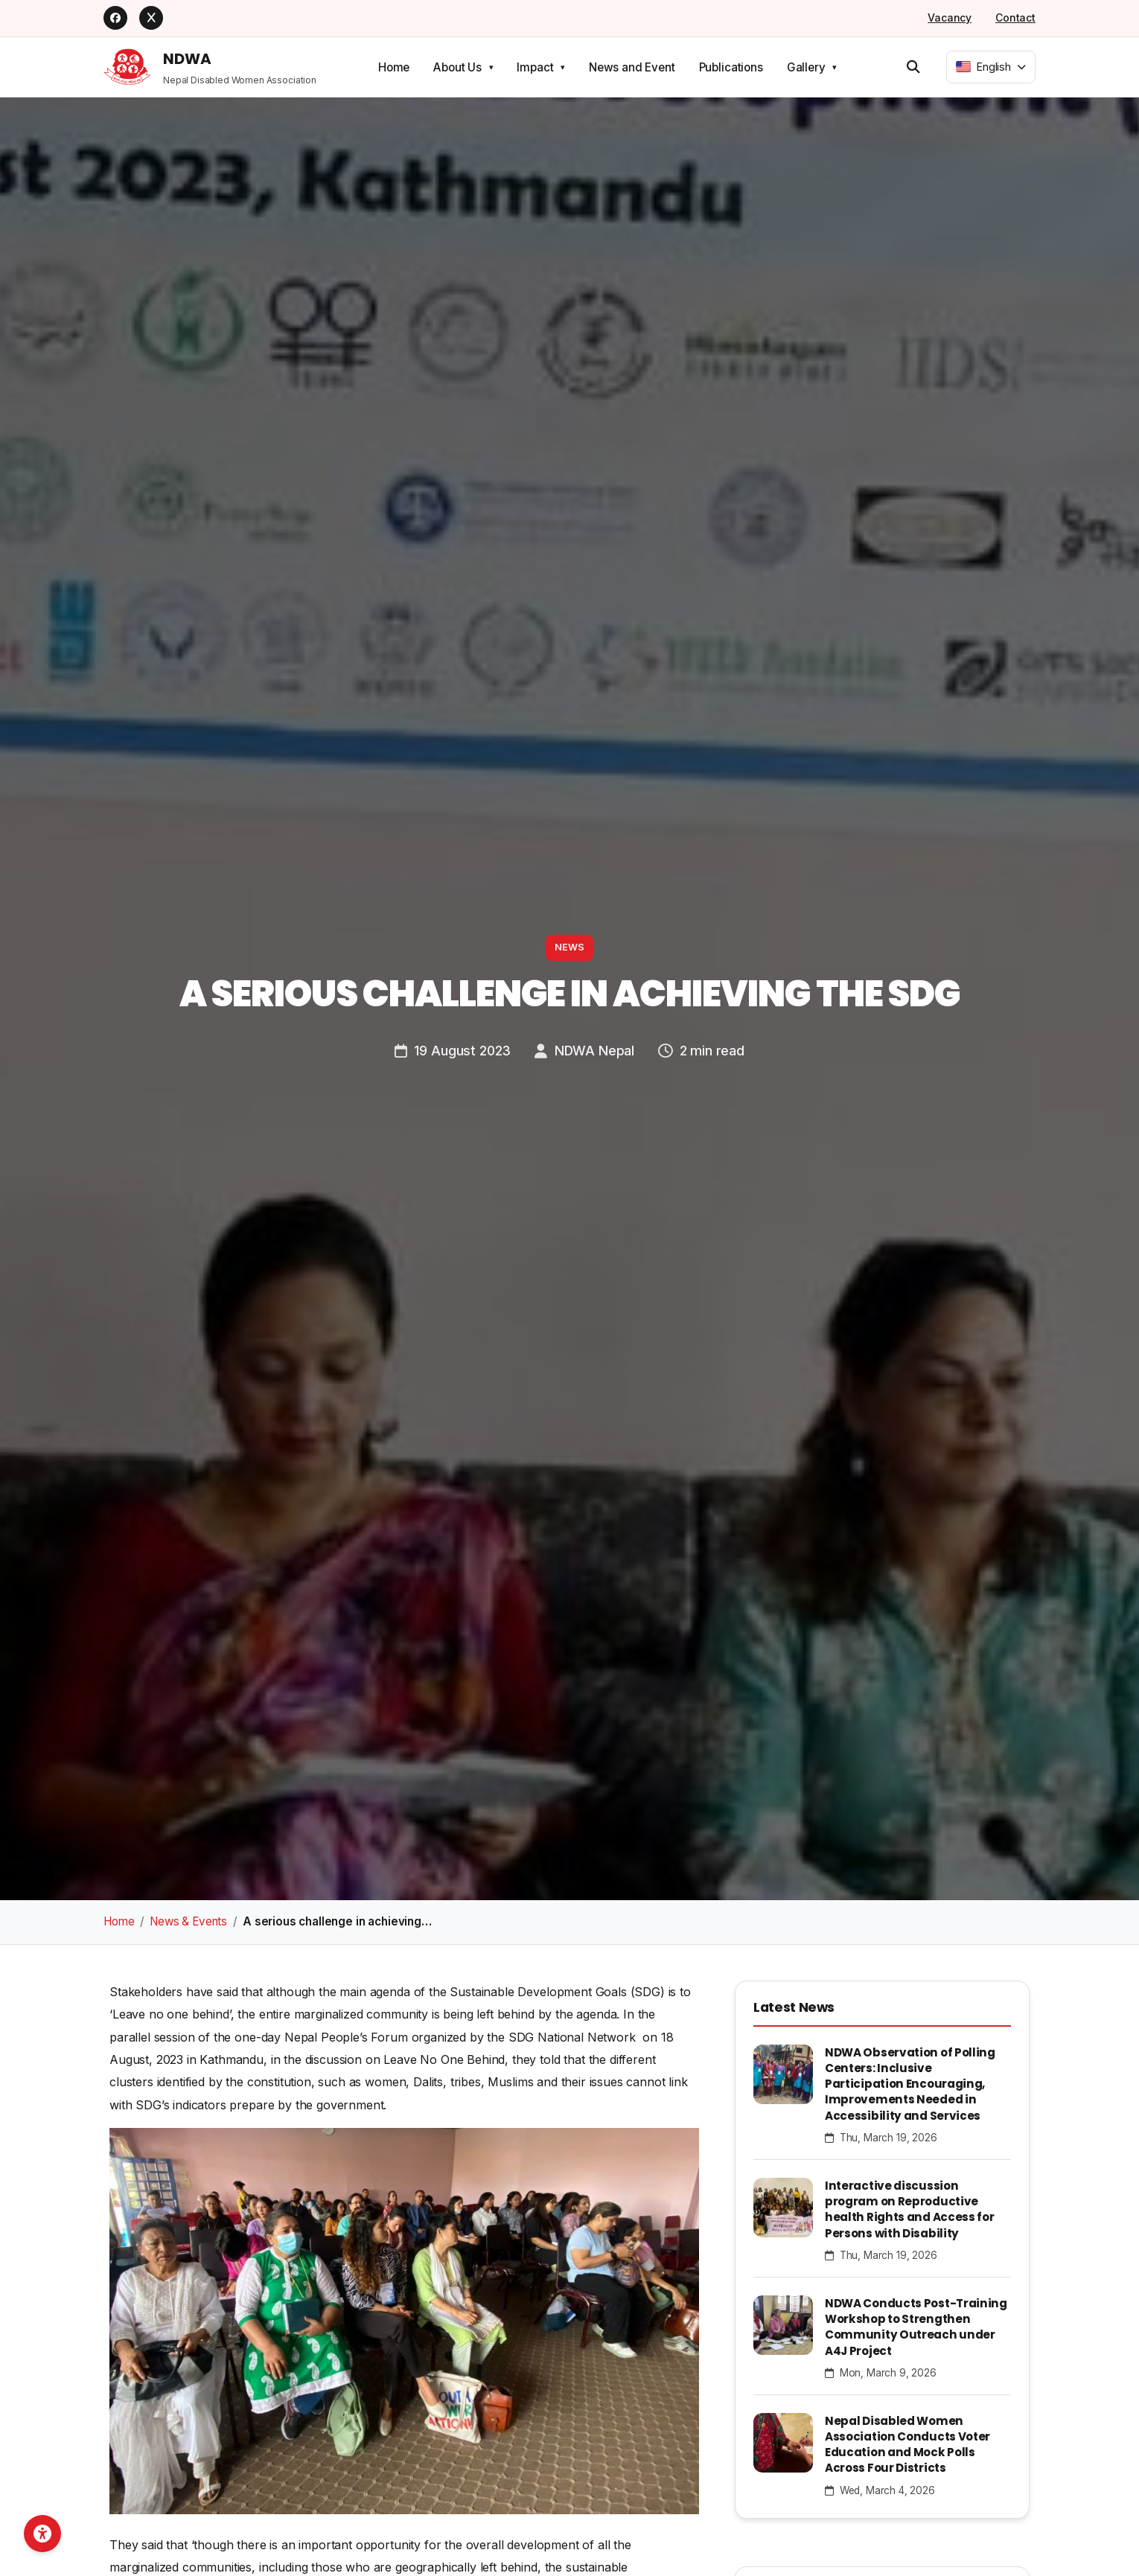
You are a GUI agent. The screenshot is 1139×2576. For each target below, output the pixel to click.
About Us (457, 67)
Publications (731, 67)
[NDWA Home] (209, 67)
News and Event (632, 67)
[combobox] (991, 67)
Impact (535, 67)
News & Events (188, 1921)
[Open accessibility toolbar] (42, 2533)
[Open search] (913, 66)
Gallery (806, 67)
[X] (151, 18)
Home (393, 67)
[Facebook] (115, 18)
